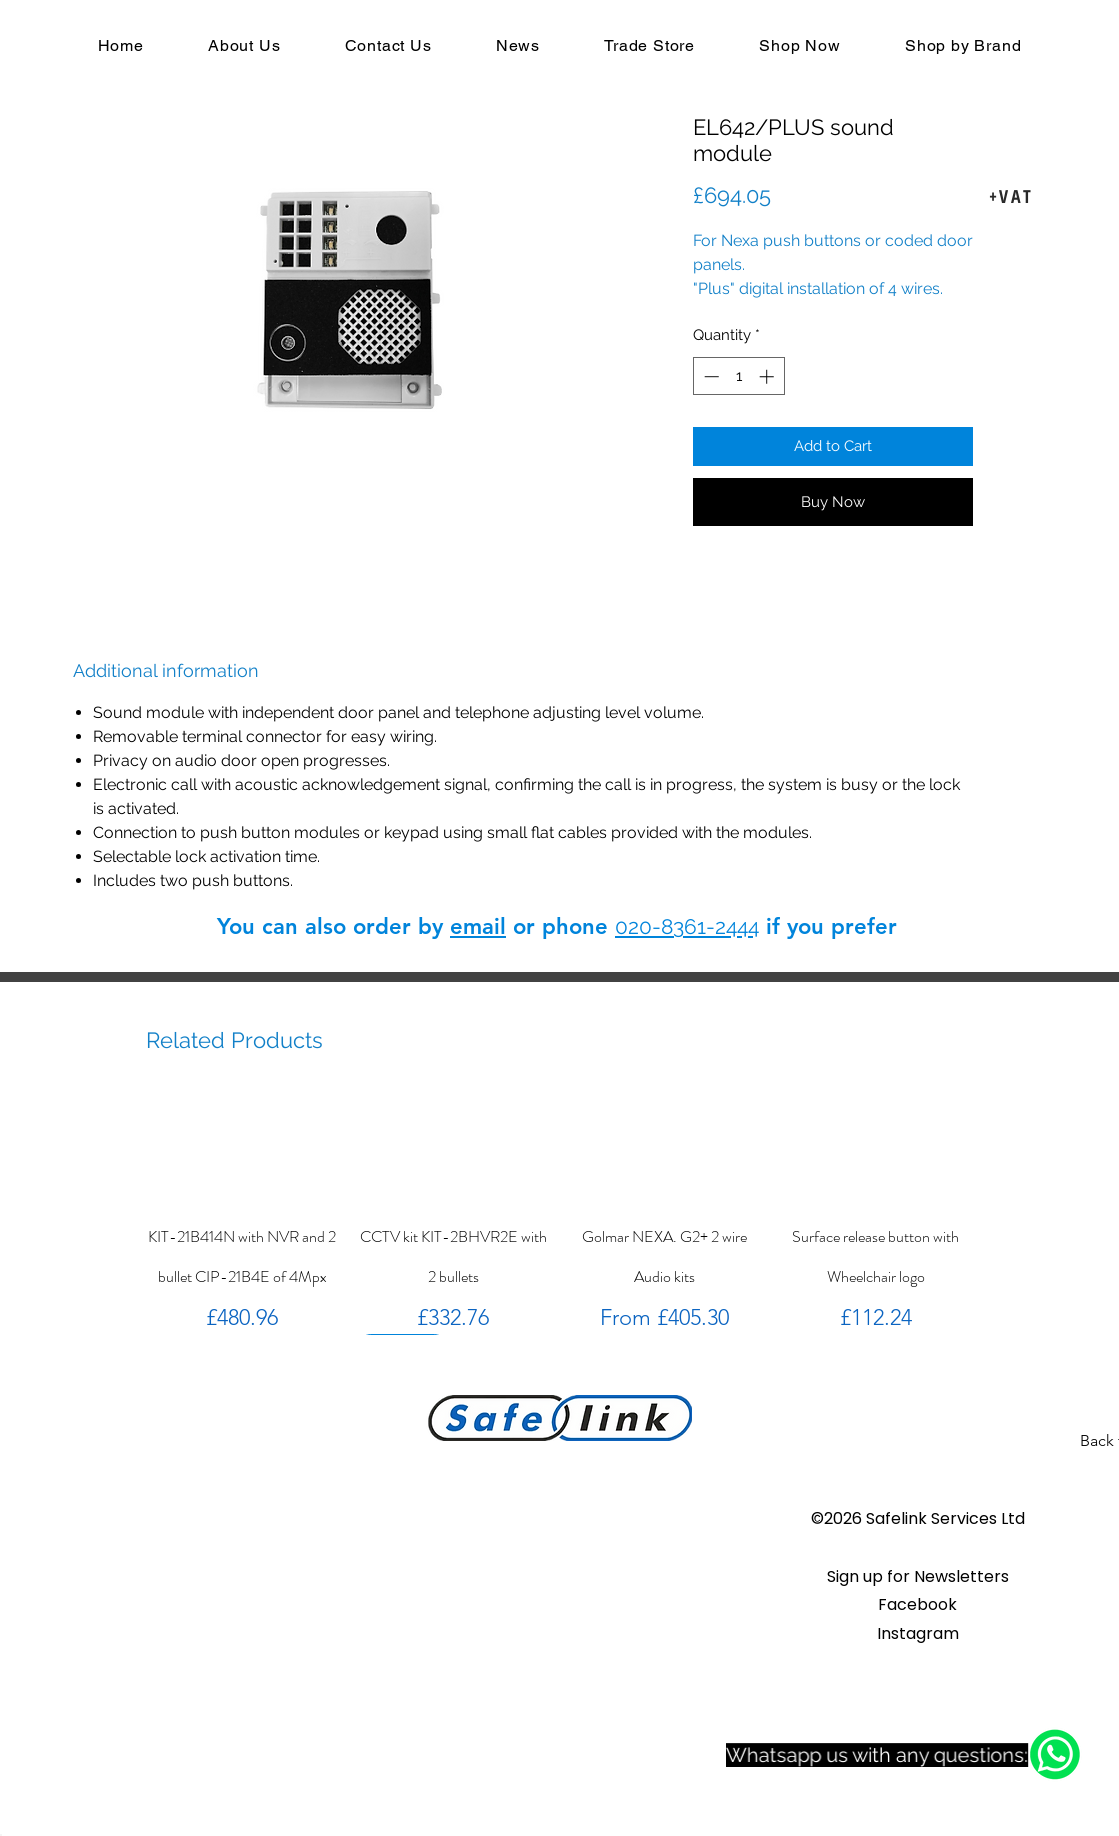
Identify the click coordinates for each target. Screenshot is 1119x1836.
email (478, 926)
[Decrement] (709, 376)
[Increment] (768, 376)
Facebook (917, 1604)
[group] (559, 1213)
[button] (918, 1576)
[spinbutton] (738, 376)
